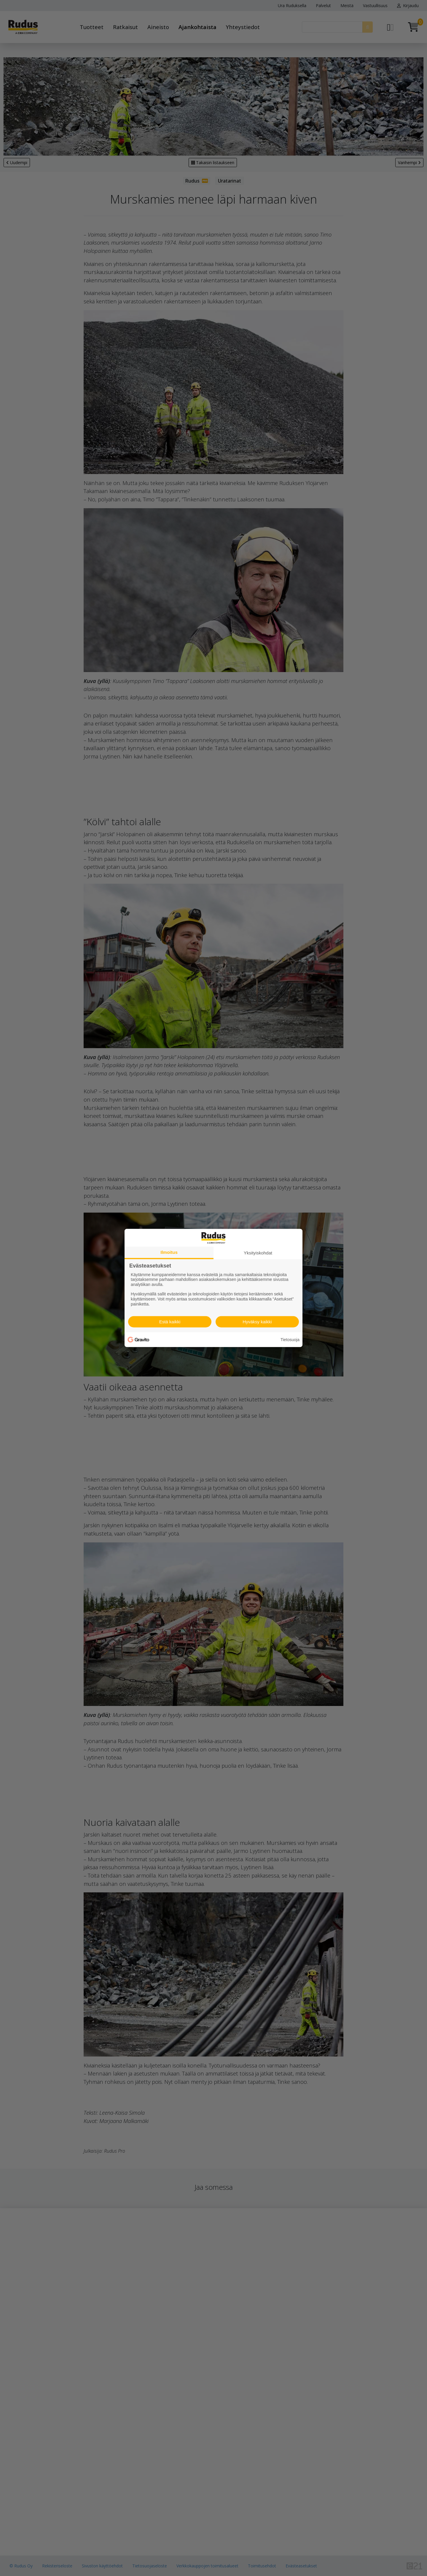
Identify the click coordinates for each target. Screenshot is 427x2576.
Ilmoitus (169, 1252)
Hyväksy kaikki (257, 1321)
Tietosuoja (290, 1339)
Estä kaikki (170, 1321)
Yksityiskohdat (258, 1252)
